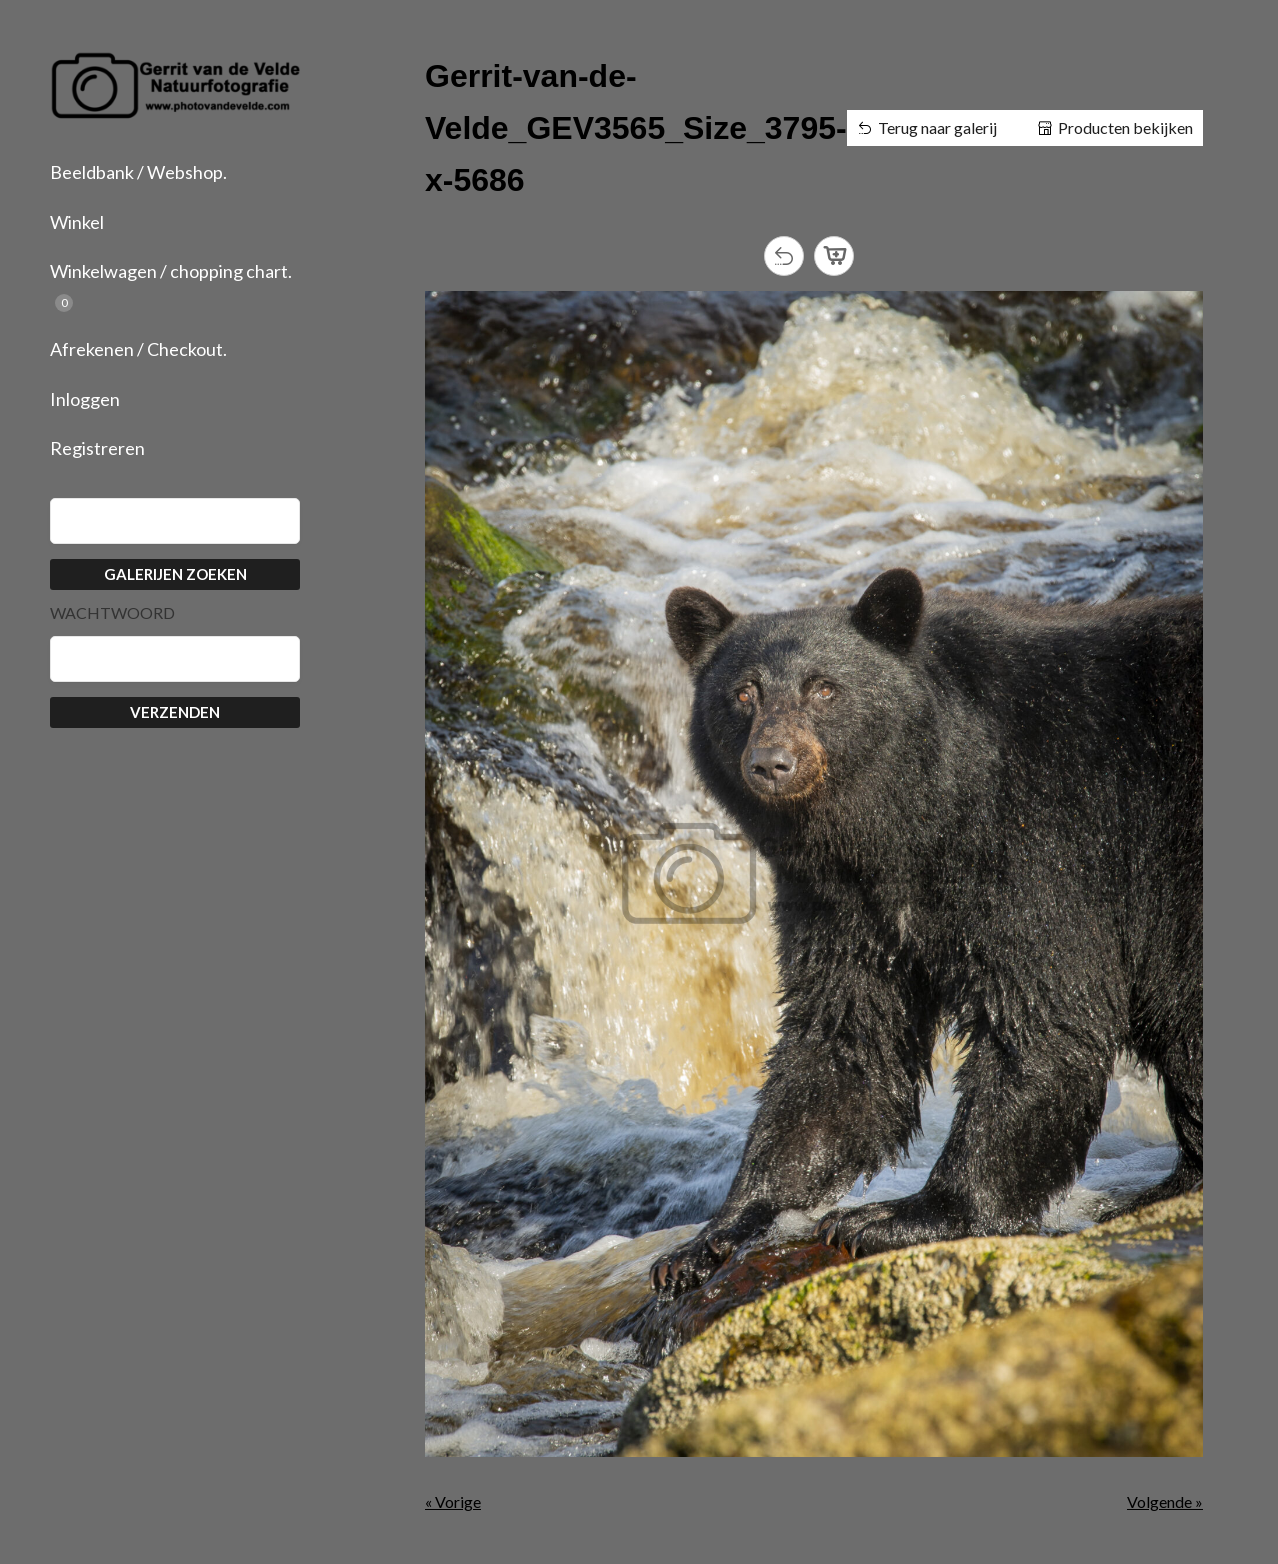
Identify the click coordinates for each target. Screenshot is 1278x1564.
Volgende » (1165, 1501)
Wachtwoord (112, 613)
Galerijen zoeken (175, 574)
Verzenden (175, 712)
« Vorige (453, 1501)
